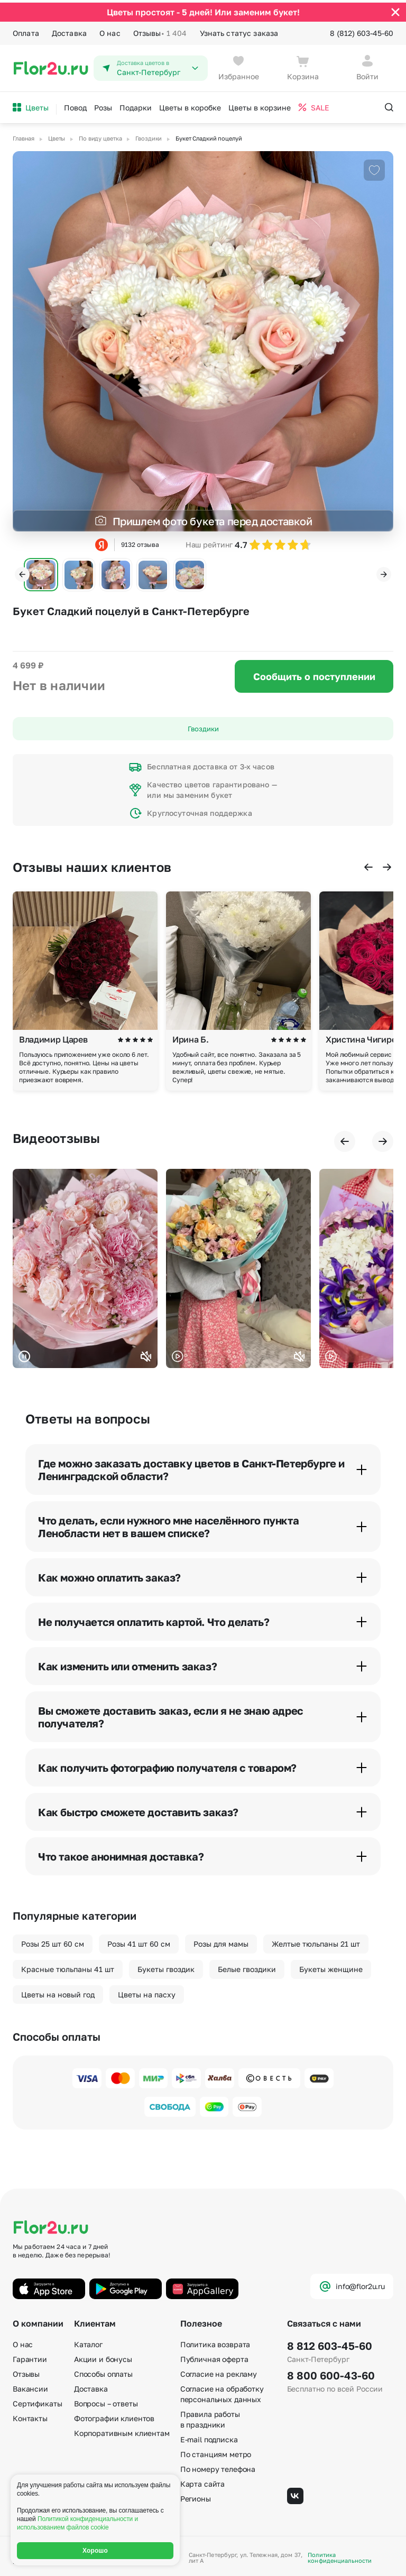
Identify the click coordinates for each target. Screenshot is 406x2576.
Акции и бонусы (103, 2356)
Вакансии (30, 2386)
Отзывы (160, 30)
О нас (110, 30)
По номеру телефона (217, 2466)
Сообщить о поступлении (314, 674)
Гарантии (30, 2356)
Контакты (30, 2415)
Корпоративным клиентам (122, 2430)
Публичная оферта (214, 2356)
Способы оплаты (103, 2371)
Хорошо (95, 2550)
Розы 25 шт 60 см (52, 1941)
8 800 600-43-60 (331, 2372)
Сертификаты (37, 2400)
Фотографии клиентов (114, 2415)
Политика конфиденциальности (340, 2555)
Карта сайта (202, 2481)
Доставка (69, 30)
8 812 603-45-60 (329, 2343)
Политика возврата (215, 2341)
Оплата (26, 30)
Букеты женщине (331, 1966)
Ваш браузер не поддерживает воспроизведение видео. (85, 1265)
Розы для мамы (220, 1941)
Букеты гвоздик (166, 1966)
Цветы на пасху (147, 1991)
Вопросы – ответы (106, 2400)
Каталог (88, 2341)
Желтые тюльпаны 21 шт (316, 1941)
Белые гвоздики (247, 1966)
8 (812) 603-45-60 (361, 30)
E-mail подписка (209, 2436)
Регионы (195, 2495)
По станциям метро (216, 2451)
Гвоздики (203, 726)
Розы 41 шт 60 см (138, 1941)
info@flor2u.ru (352, 2283)
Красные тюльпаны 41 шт (67, 1966)
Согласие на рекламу (218, 2371)
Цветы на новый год (58, 1991)
